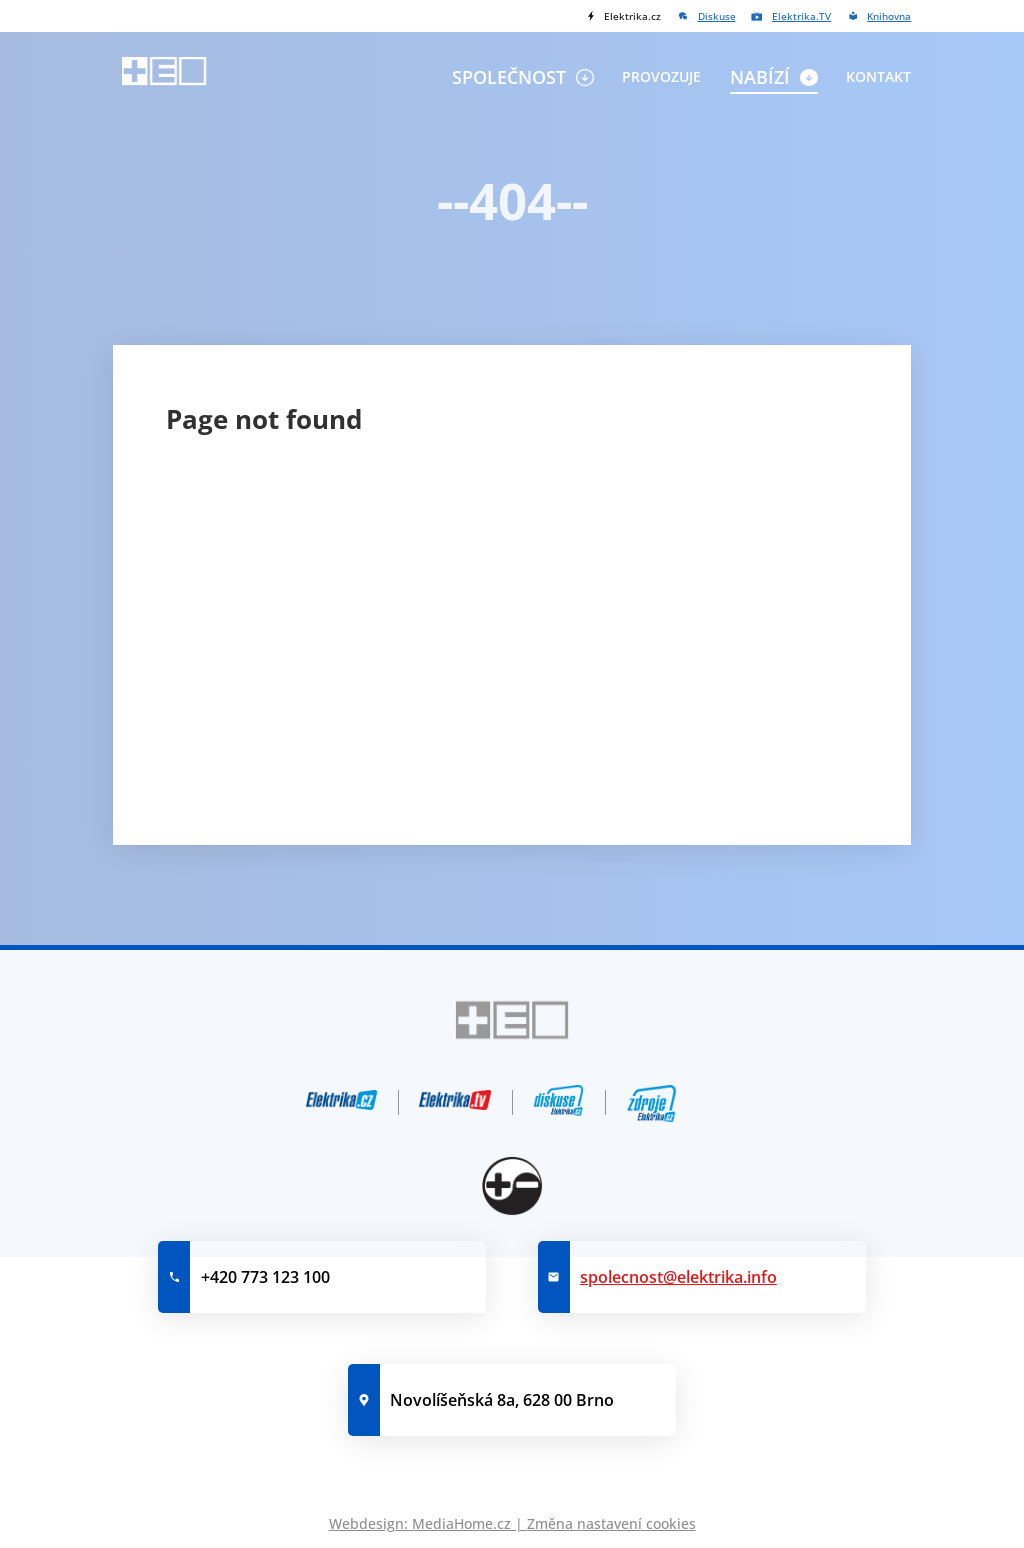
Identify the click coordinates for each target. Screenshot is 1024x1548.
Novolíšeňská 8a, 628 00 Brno (502, 1400)
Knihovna (889, 16)
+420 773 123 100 (265, 1277)
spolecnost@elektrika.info (678, 1277)
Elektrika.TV (801, 16)
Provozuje (661, 76)
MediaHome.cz (461, 1523)
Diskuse (717, 16)
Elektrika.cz (632, 16)
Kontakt (878, 76)
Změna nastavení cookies (611, 1523)
